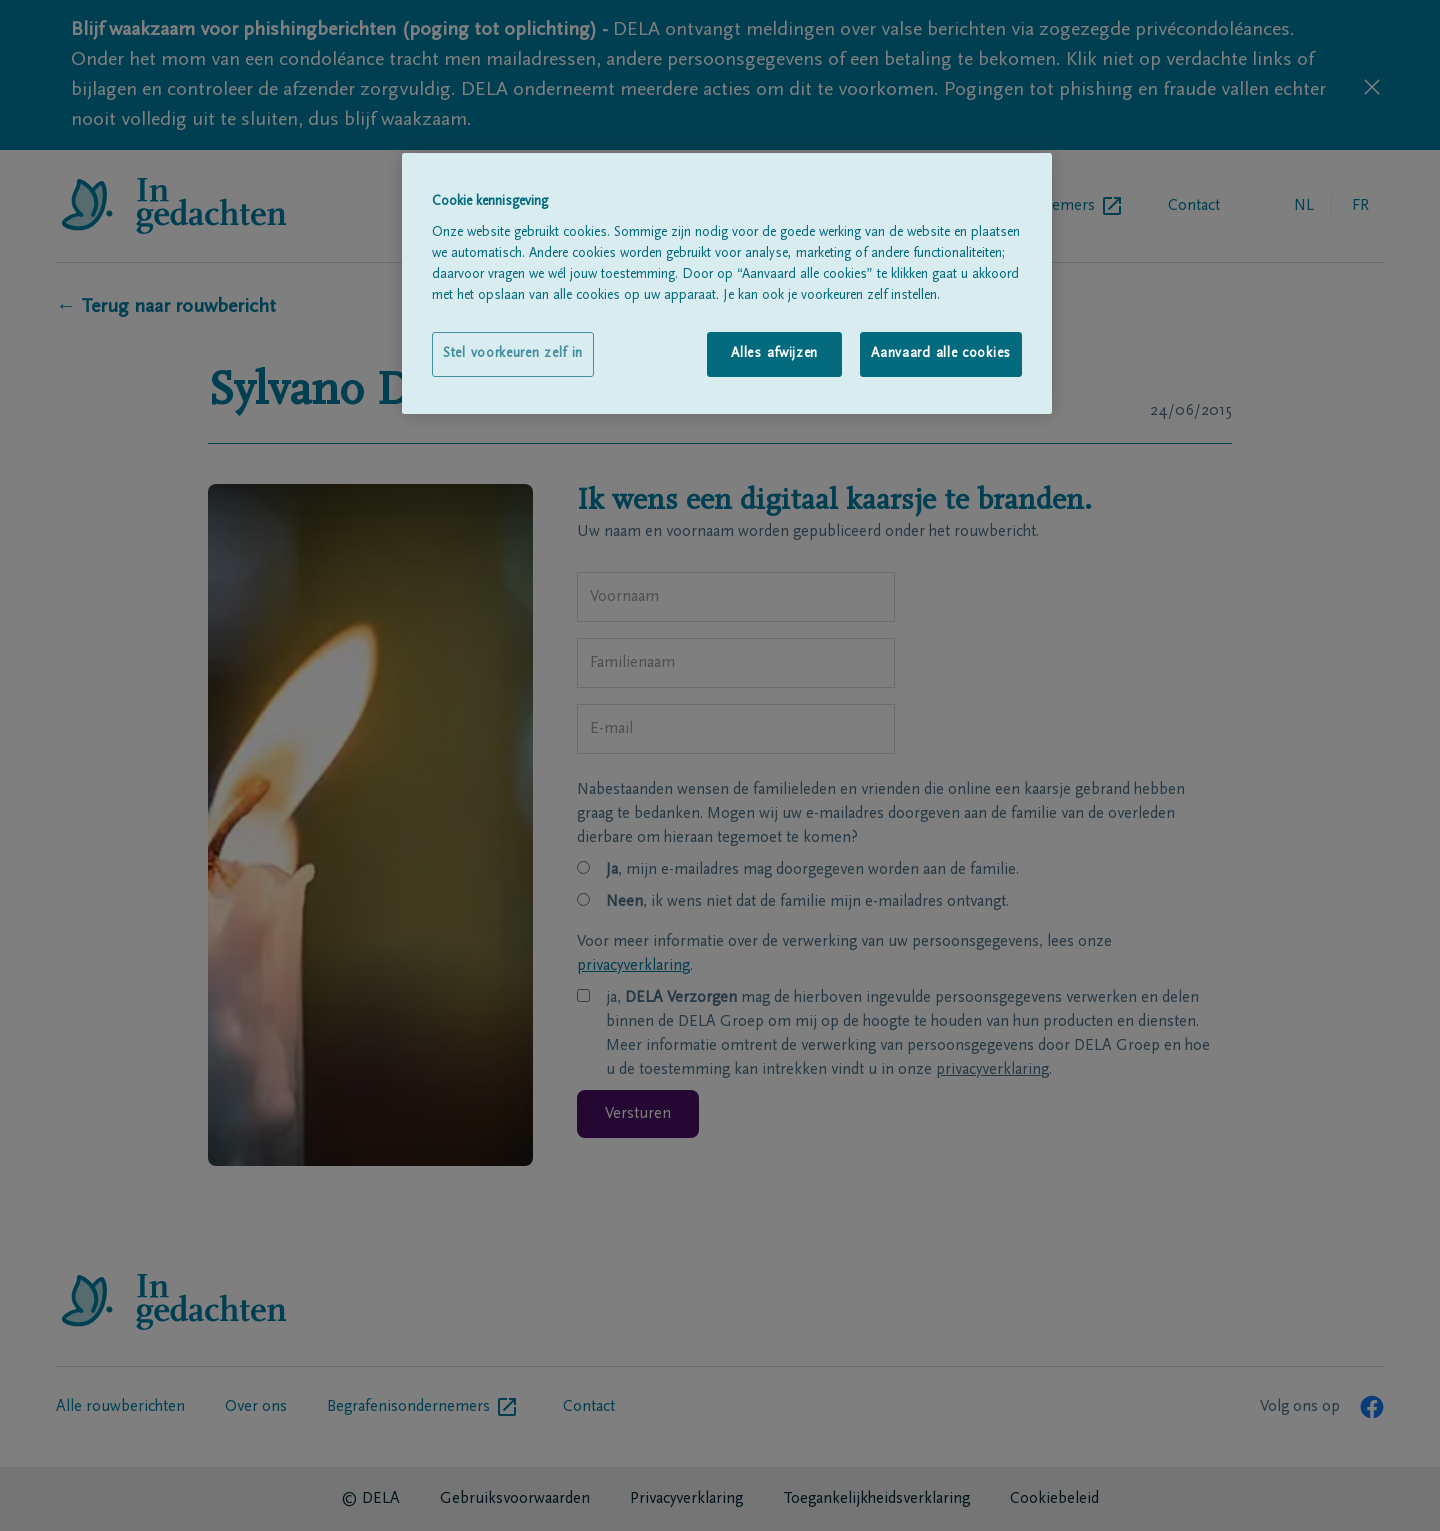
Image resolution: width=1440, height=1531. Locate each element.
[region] (727, 283)
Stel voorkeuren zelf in (513, 354)
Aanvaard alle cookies (941, 354)
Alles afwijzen (774, 354)
